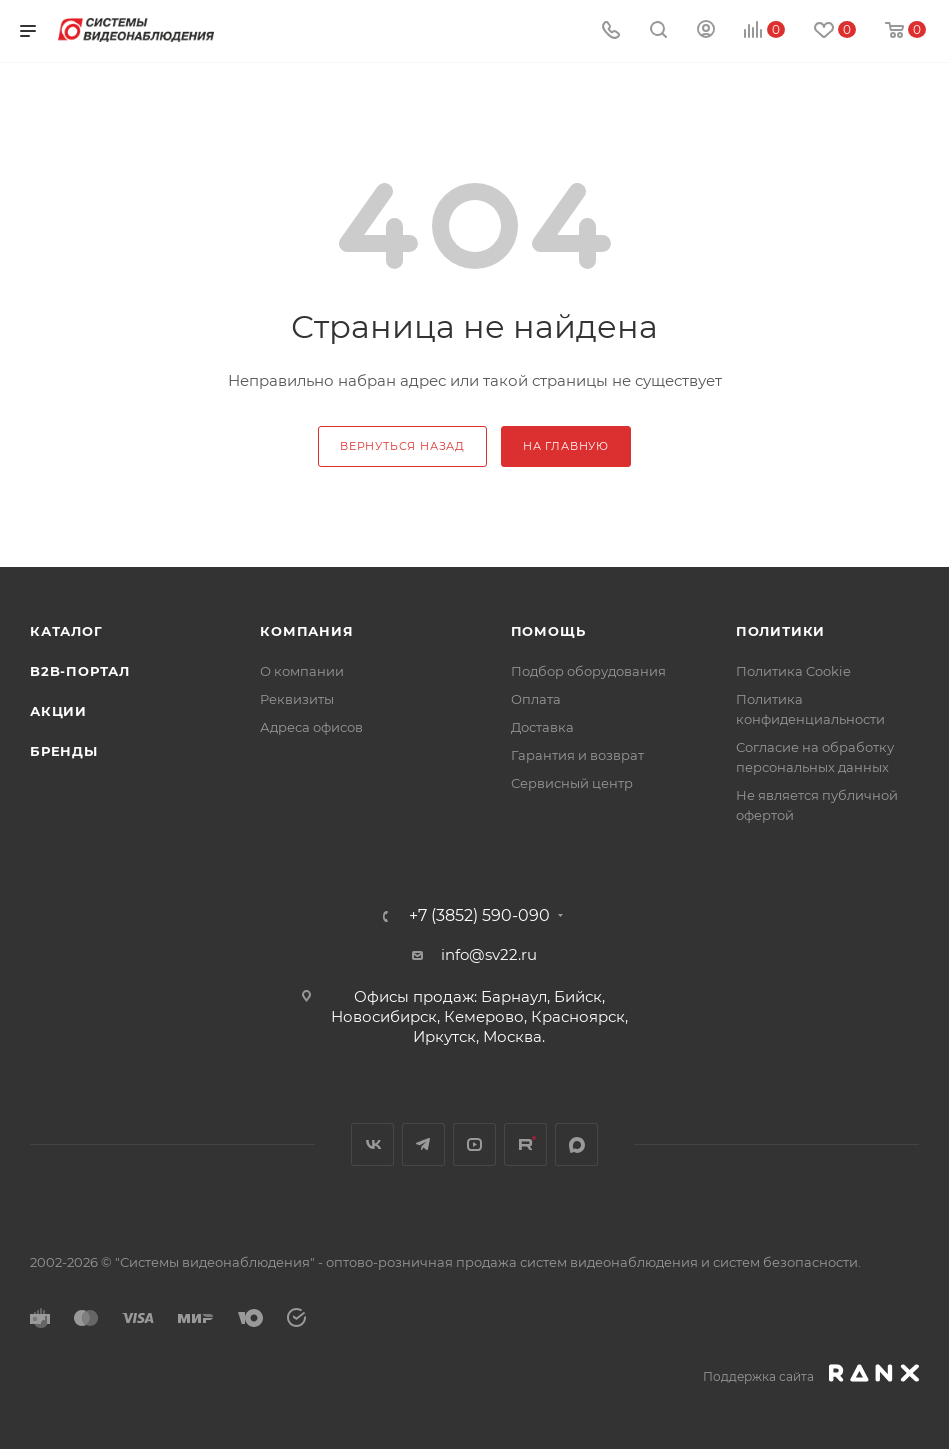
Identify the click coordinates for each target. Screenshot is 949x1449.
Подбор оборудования (588, 671)
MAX (576, 1144)
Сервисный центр (572, 783)
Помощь (548, 631)
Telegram (423, 1144)
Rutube (525, 1144)
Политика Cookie (793, 671)
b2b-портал (80, 671)
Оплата (536, 699)
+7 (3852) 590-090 (479, 916)
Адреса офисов (311, 727)
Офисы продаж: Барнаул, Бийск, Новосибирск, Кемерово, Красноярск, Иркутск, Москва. (479, 1016)
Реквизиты (297, 699)
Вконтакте (372, 1144)
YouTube (474, 1144)
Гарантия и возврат (577, 755)
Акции (58, 711)
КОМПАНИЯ (306, 631)
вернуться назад (402, 446)
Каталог (66, 631)
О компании (302, 671)
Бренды (64, 751)
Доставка (542, 727)
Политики (780, 631)
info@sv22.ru (489, 954)
